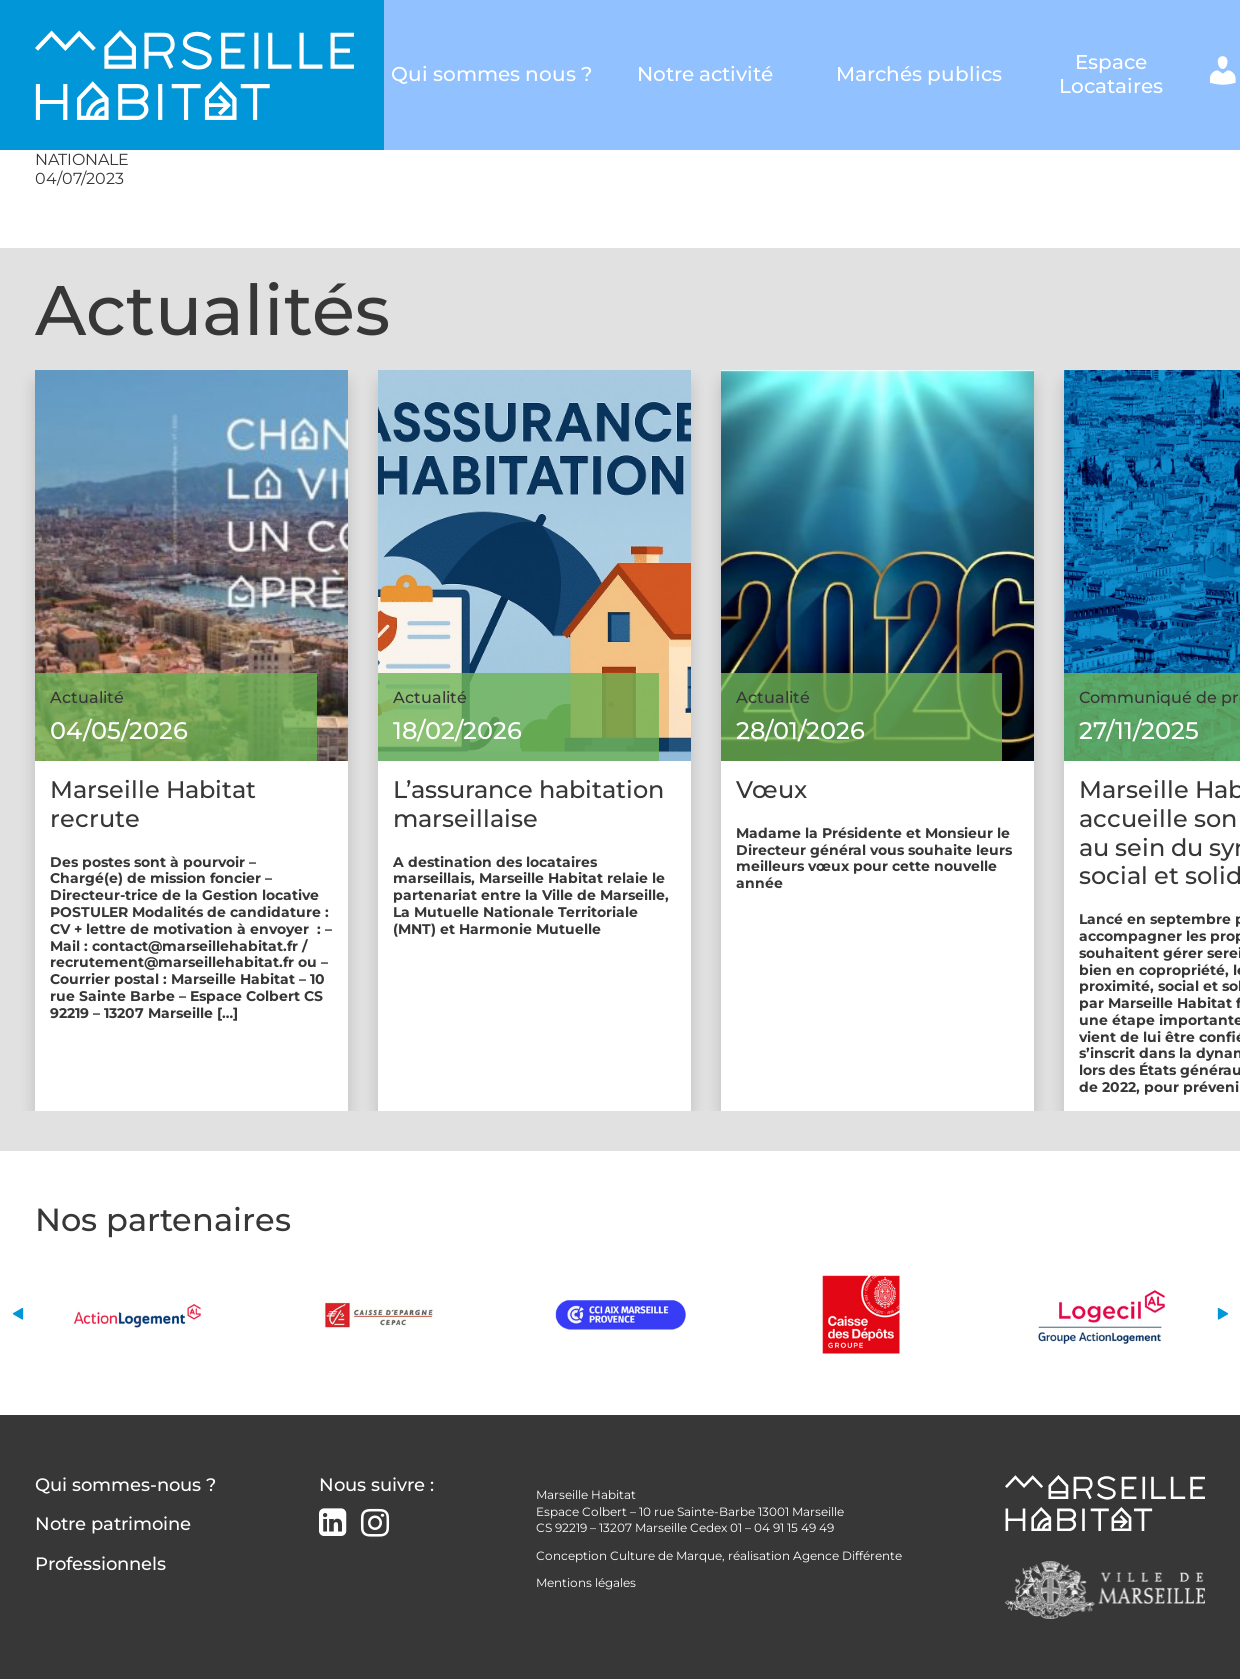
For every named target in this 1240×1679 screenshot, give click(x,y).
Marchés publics (919, 75)
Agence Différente (847, 1555)
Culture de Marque (666, 1555)
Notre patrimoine (113, 1524)
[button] (17, 1314)
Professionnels (100, 1564)
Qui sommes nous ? (491, 75)
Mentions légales (586, 1582)
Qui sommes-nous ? (125, 1485)
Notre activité (705, 75)
